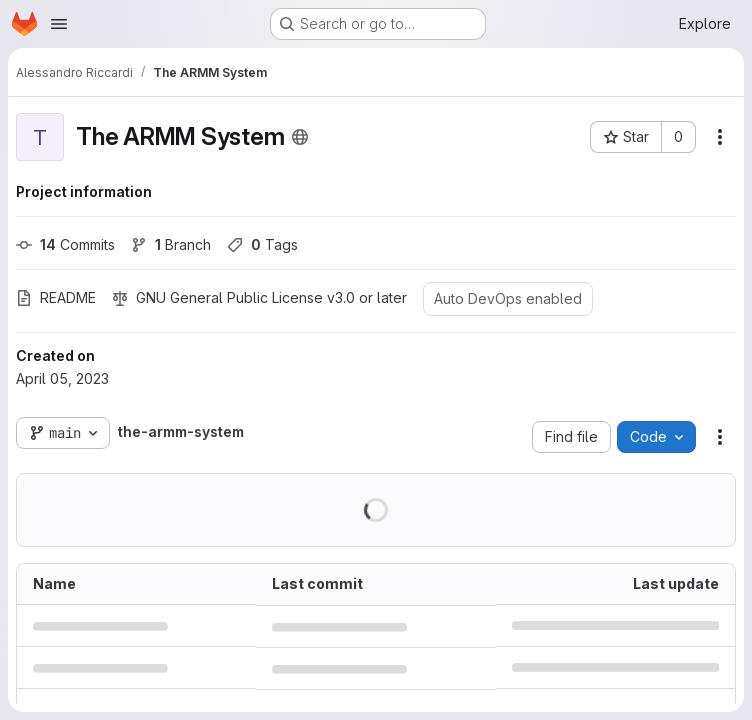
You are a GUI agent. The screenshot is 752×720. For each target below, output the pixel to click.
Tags (262, 244)
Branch (171, 244)
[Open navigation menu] (59, 24)
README (56, 297)
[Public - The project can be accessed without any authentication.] (300, 137)
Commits (65, 244)
